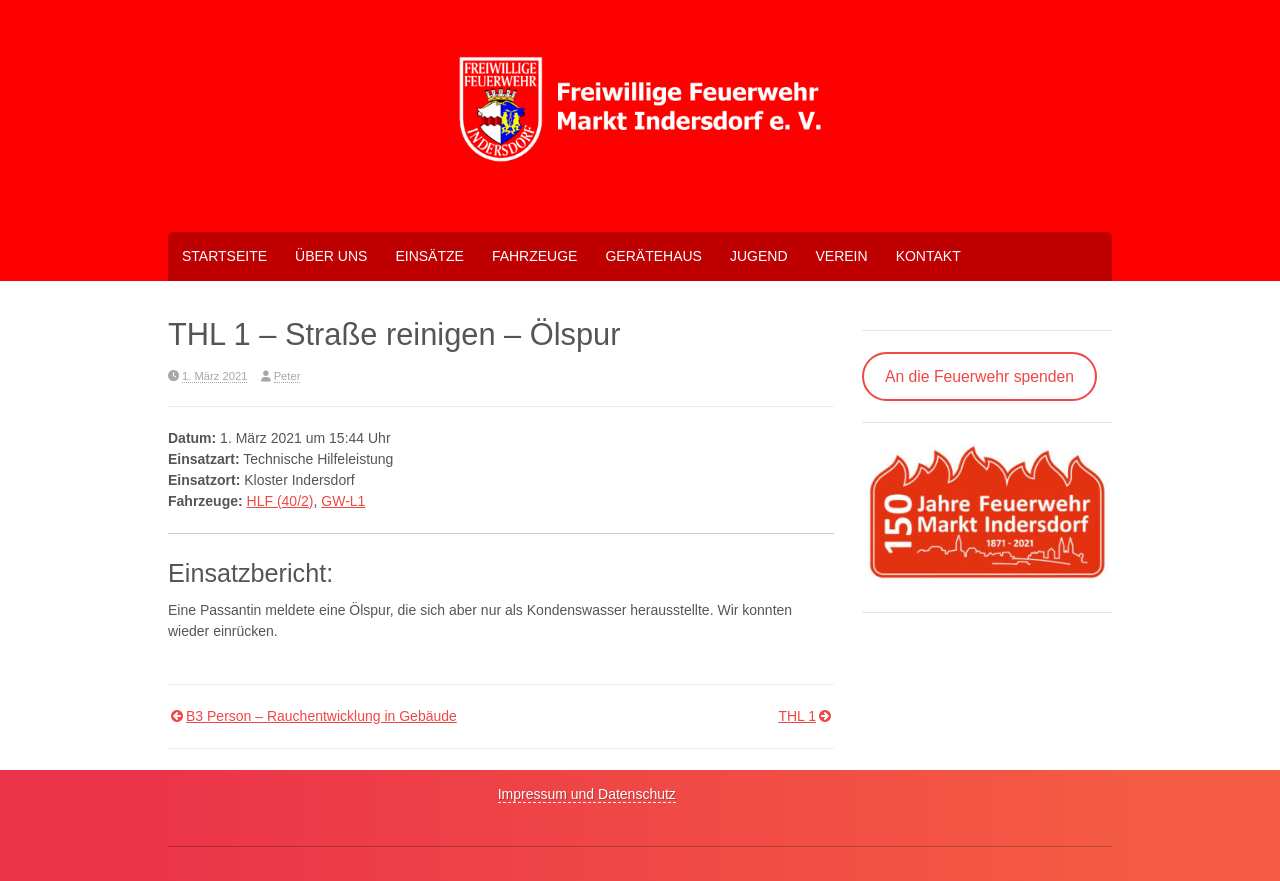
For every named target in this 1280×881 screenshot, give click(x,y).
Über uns (331, 256)
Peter (287, 376)
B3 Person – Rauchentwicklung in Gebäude (321, 716)
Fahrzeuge (535, 256)
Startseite (224, 256)
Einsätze (429, 256)
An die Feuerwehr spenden (979, 376)
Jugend (759, 256)
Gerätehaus (653, 256)
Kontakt (928, 256)
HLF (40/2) (280, 501)
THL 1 (797, 716)
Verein (842, 256)
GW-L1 (343, 501)
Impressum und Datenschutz (587, 794)
